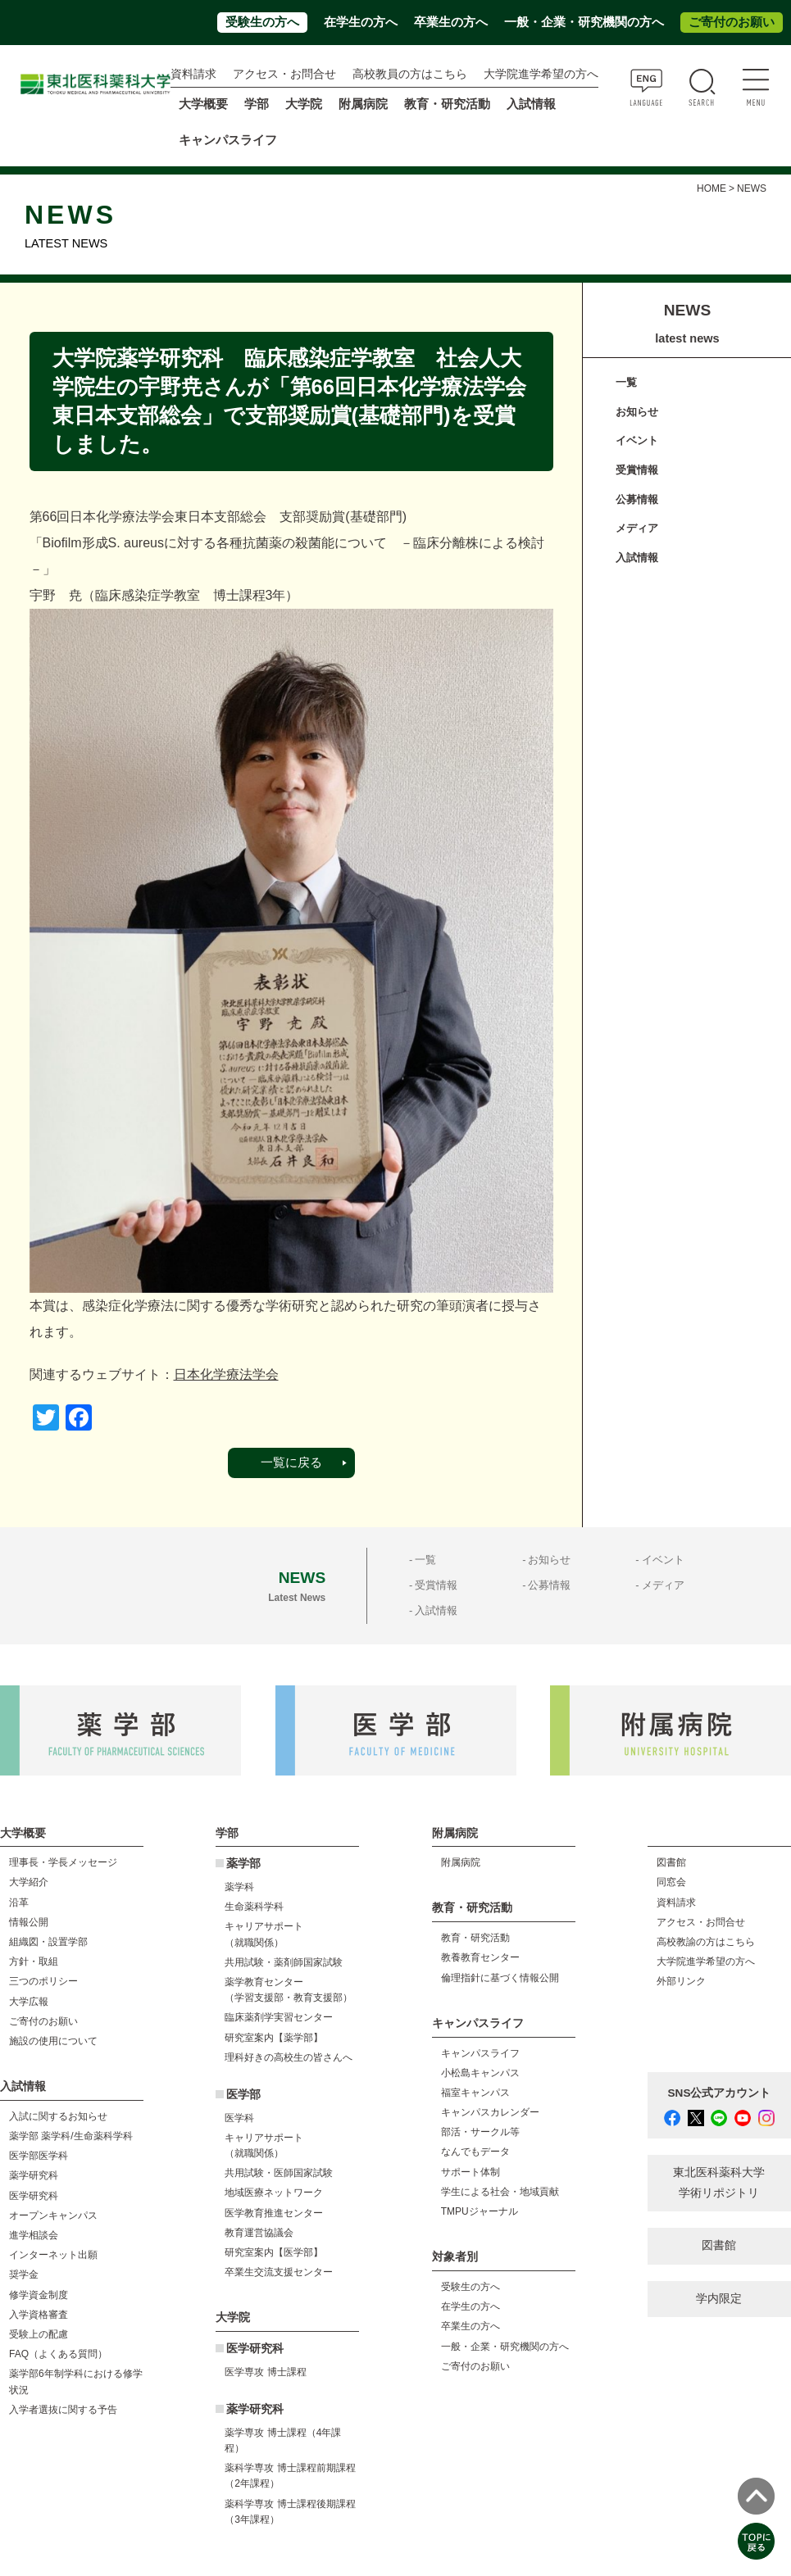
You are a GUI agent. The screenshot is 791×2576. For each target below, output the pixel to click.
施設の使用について (53, 2041)
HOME (711, 188)
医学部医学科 (38, 2155)
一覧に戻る (291, 1462)
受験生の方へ (262, 22)
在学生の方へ (361, 22)
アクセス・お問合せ (284, 74)
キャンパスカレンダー (490, 2112)
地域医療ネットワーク (274, 2192)
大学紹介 (28, 1882)
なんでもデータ (475, 2151)
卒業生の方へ (451, 22)
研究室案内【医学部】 (274, 2252)
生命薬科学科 (254, 1906)
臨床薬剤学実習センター (279, 2017)
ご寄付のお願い (732, 22)
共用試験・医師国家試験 (279, 2173)
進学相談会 (33, 2235)
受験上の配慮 (38, 2334)
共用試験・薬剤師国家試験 (284, 1962)
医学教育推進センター (274, 2213)
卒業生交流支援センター (279, 2272)
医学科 (239, 2118)
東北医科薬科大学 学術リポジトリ (719, 2182)
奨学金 (24, 2274)
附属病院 (363, 104)
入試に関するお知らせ (58, 2116)
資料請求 (193, 74)
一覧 (626, 382)
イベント (637, 440)
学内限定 (719, 2299)
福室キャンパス (475, 2092)
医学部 (243, 2094)
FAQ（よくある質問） (58, 2354)
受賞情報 (637, 470)
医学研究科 (33, 2196)
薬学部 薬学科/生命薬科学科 (71, 2136)
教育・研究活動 (475, 1937)
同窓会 (671, 1882)
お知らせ (637, 412)
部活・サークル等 (480, 2132)
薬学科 (239, 1887)
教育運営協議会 (259, 2232)
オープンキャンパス (53, 2215)
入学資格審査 (38, 2314)
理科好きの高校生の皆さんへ (288, 2057)
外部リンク (681, 1981)
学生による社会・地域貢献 (500, 2191)
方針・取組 (33, 1961)
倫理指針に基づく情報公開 (500, 1978)
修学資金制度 (38, 2295)
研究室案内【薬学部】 (274, 2037)
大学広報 (28, 2001)
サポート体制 (470, 2172)
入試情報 (637, 557)
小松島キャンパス (480, 2073)
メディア (637, 528)
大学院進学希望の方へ (541, 74)
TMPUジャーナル (479, 2211)
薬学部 (243, 1863)
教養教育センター (480, 1957)
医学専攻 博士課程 (265, 2372)
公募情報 (637, 499)
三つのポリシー (43, 1981)
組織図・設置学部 (48, 1942)
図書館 (671, 1862)
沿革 (19, 1902)
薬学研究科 (33, 2175)
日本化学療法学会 (226, 1374)
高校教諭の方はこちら (706, 1942)
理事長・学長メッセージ (63, 1862)
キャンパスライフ (480, 2053)
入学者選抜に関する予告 (63, 2409)
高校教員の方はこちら (409, 74)
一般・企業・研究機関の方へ (584, 22)
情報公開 (28, 1922)
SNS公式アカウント (719, 2093)
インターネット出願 (53, 2255)
